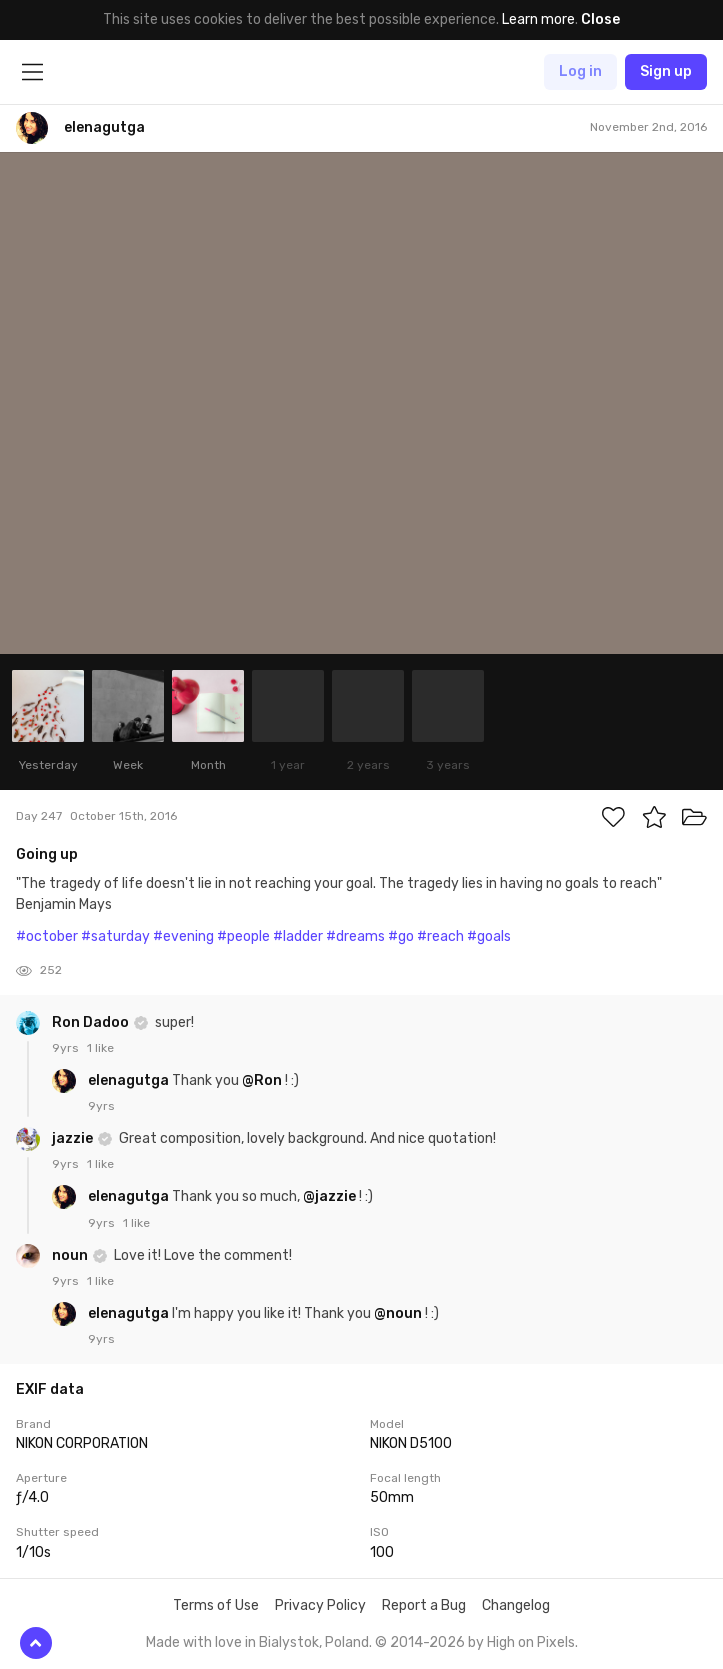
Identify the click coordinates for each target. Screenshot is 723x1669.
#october (47, 936)
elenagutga (130, 1080)
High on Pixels (531, 1642)
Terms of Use (216, 1605)
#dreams (355, 936)
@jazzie (329, 1196)
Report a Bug (424, 1605)
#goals (489, 936)
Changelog (516, 1605)
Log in (580, 71)
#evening (183, 936)
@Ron (262, 1080)
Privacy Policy (320, 1605)
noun (71, 1255)
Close (600, 19)
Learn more (538, 19)
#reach (440, 936)
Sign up (666, 71)
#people (243, 936)
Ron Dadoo (92, 1022)
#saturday (115, 936)
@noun (398, 1313)
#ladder (298, 936)
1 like (100, 1048)
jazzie (74, 1138)
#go (401, 936)
